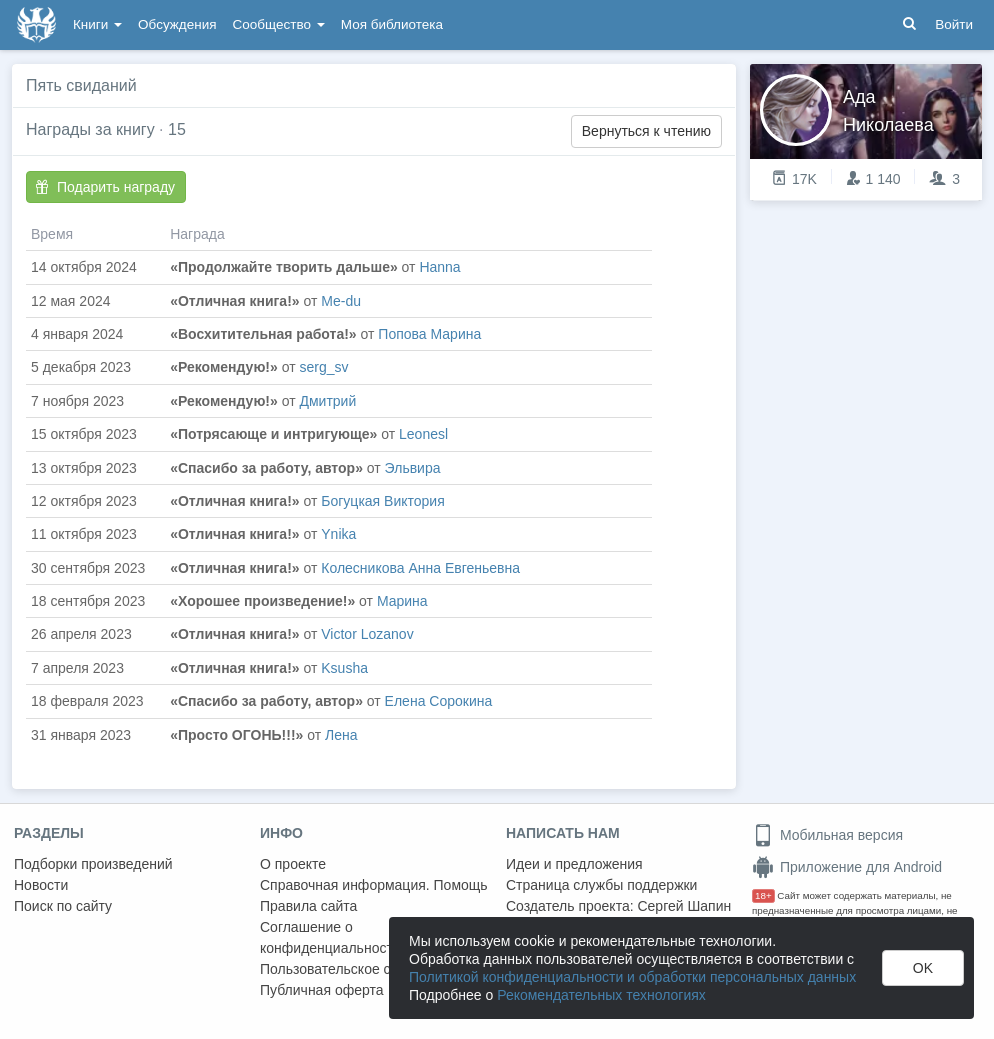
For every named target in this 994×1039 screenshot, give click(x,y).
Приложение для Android (847, 867)
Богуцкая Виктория (382, 501)
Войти (954, 24)
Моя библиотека (392, 24)
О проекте (293, 864)
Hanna (439, 267)
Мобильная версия (827, 835)
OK (923, 968)
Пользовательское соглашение (361, 969)
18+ (763, 895)
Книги (97, 24)
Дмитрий (327, 401)
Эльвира (413, 468)
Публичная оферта (322, 990)
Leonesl (423, 434)
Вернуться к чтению (646, 131)
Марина (402, 601)
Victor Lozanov (367, 634)
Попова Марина (429, 334)
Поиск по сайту (63, 906)
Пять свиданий (81, 85)
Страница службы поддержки (601, 885)
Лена (341, 735)
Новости (41, 885)
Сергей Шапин (684, 906)
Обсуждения (177, 24)
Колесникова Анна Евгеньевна (420, 568)
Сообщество (279, 24)
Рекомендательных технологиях (601, 995)
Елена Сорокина (439, 701)
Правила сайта (308, 906)
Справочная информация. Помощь (374, 885)
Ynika (338, 534)
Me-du (341, 301)
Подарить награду (105, 187)
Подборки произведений (93, 864)
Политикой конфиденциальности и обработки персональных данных (632, 977)
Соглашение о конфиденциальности (330, 937)
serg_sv (323, 367)
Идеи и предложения (574, 864)
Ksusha (344, 668)
